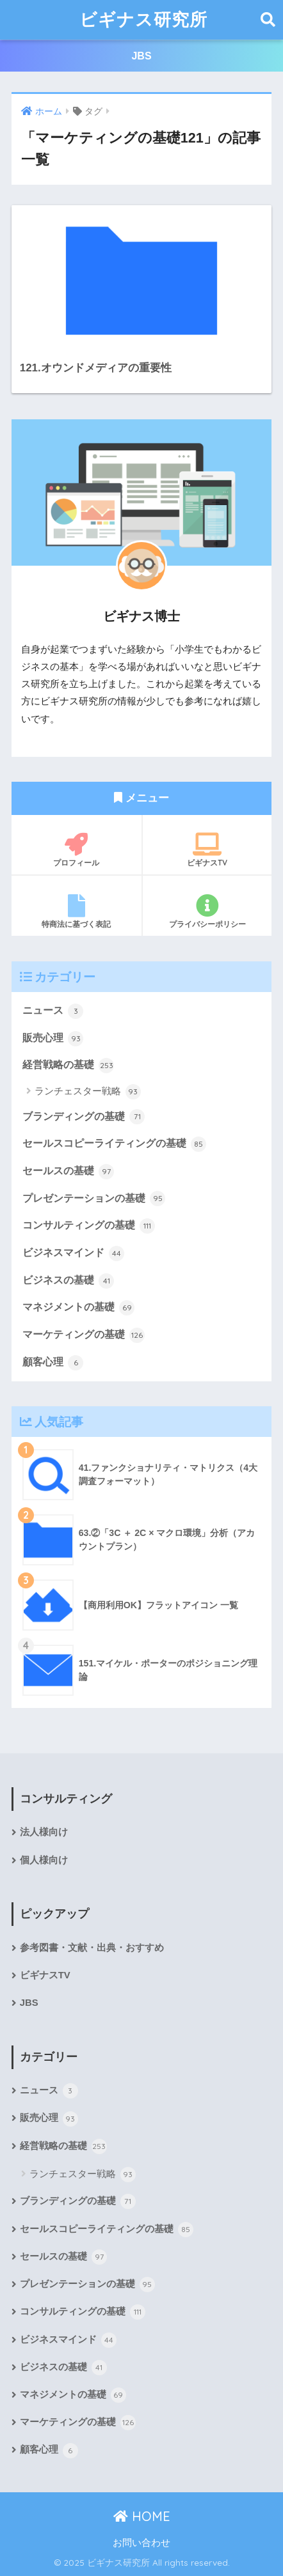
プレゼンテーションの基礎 (93, 1198)
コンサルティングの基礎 (88, 1226)
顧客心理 (52, 1362)
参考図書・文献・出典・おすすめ (92, 1948)
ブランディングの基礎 (83, 1116)
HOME (141, 2516)
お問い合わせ (141, 2543)
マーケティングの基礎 (83, 1335)
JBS (141, 55)
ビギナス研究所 (143, 19)
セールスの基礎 (68, 1171)
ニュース (52, 1011)
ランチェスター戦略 (88, 1091)
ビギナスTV (207, 850)
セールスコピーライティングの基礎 (114, 1144)
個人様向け (44, 1860)
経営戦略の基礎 (68, 1065)
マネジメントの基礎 (78, 1307)
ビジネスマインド (73, 1253)
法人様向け (44, 1832)
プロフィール (76, 850)
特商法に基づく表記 (76, 911)
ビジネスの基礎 (68, 1281)
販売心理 (52, 1038)
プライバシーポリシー (207, 911)
